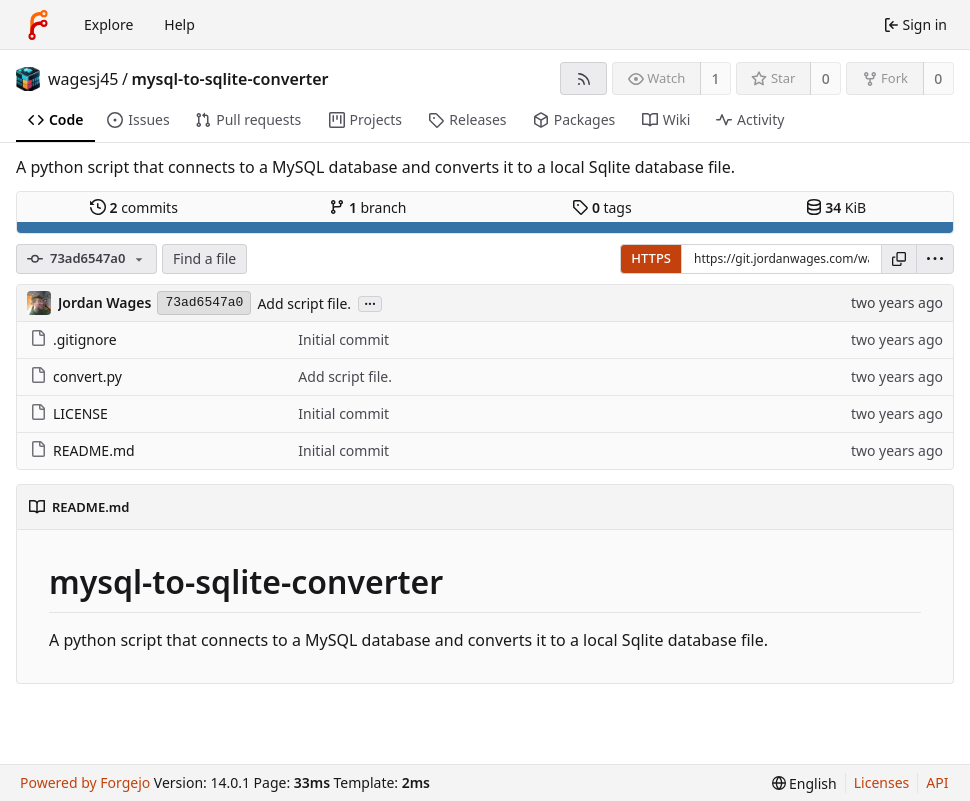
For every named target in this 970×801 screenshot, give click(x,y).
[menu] (935, 259)
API (937, 782)
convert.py (76, 376)
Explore (108, 24)
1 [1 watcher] (716, 78)
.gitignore (73, 339)
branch (367, 207)
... (370, 302)
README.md (82, 450)
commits (134, 207)
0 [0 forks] (938, 78)
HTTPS (651, 258)
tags (601, 207)
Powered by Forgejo (85, 782)
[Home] (38, 25)
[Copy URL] (899, 259)
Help (179, 24)
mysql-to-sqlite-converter (229, 79)
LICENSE (69, 413)
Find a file (204, 258)
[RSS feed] (583, 78)
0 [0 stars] (826, 78)
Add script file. (304, 303)
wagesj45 (83, 79)
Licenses (882, 782)
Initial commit (343, 339)
